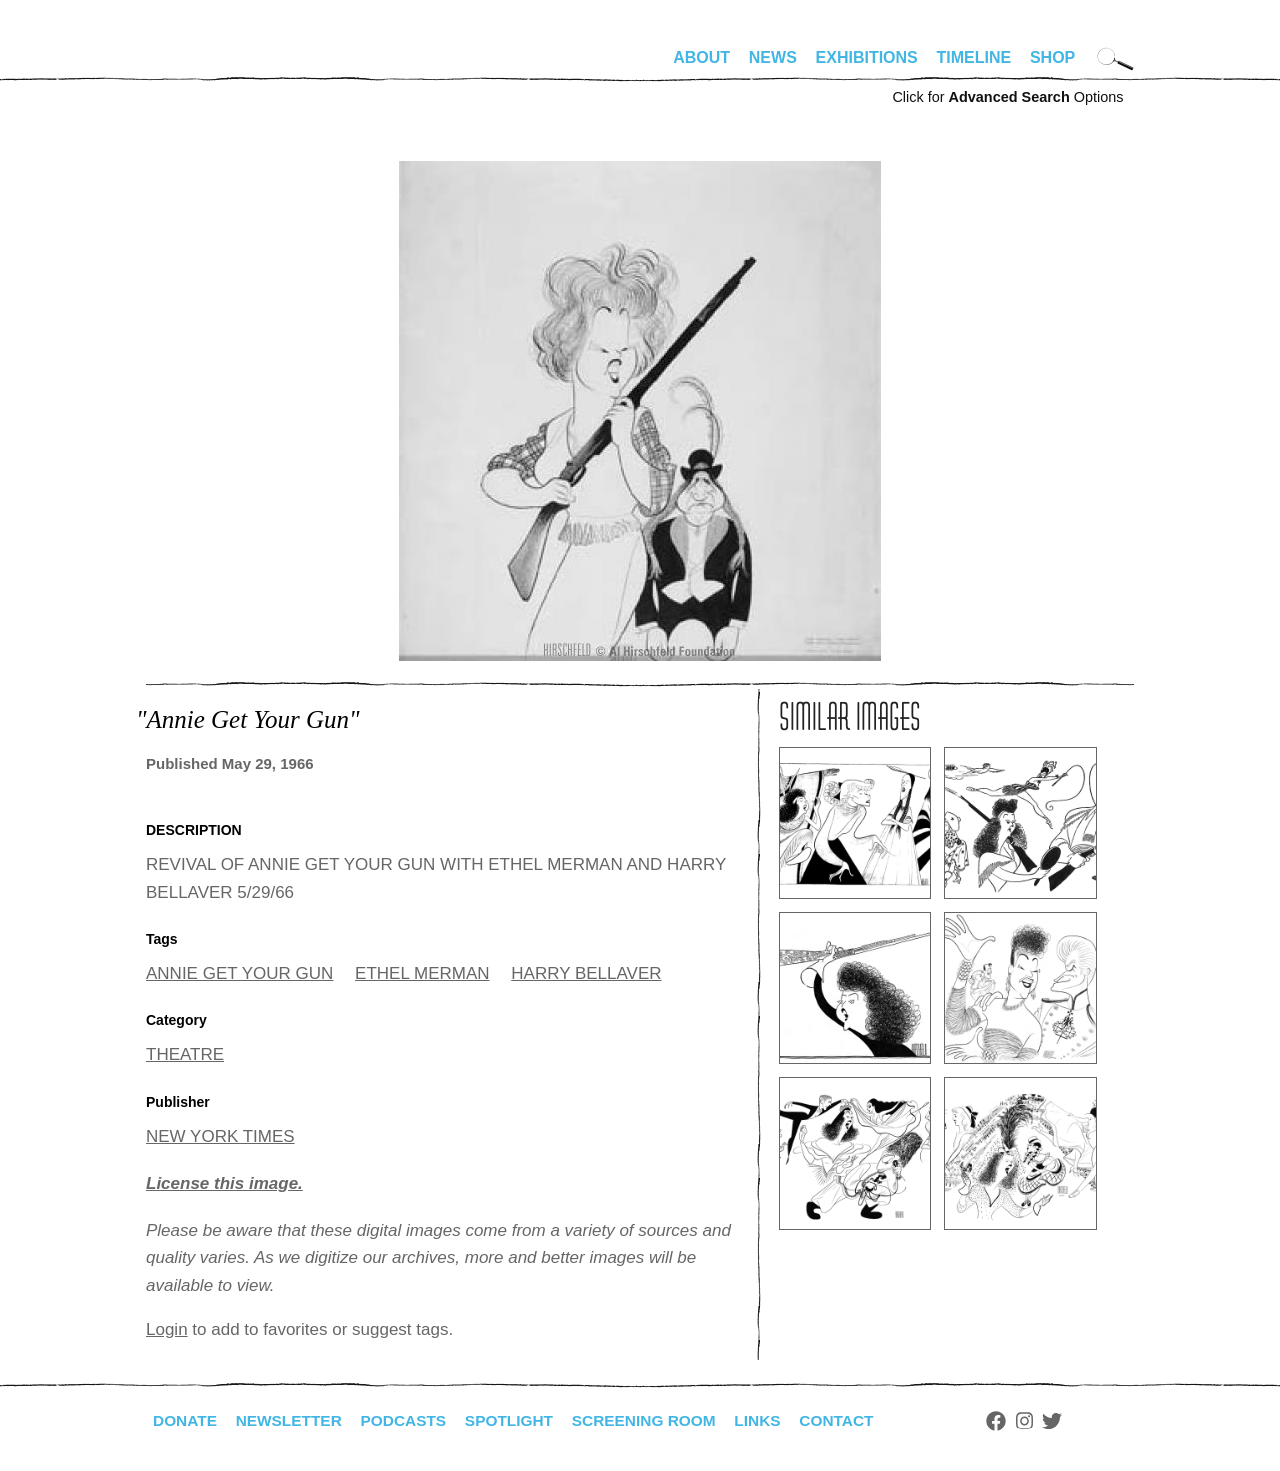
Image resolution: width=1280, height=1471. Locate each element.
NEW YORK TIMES (220, 1136)
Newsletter (293, 1420)
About (701, 57)
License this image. (224, 1183)
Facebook (1019, 1421)
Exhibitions (867, 57)
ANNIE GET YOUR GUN (239, 973)
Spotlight (521, 1420)
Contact (858, 1420)
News (773, 57)
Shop (1052, 57)
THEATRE (185, 1054)
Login (167, 1329)
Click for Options (1007, 97)
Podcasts (411, 1420)
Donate (186, 1420)
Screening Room (659, 1420)
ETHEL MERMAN (422, 973)
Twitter (1076, 1421)
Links (777, 1420)
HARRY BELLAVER (586, 973)
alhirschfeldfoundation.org (206, 66)
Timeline (974, 57)
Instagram (1047, 1421)
